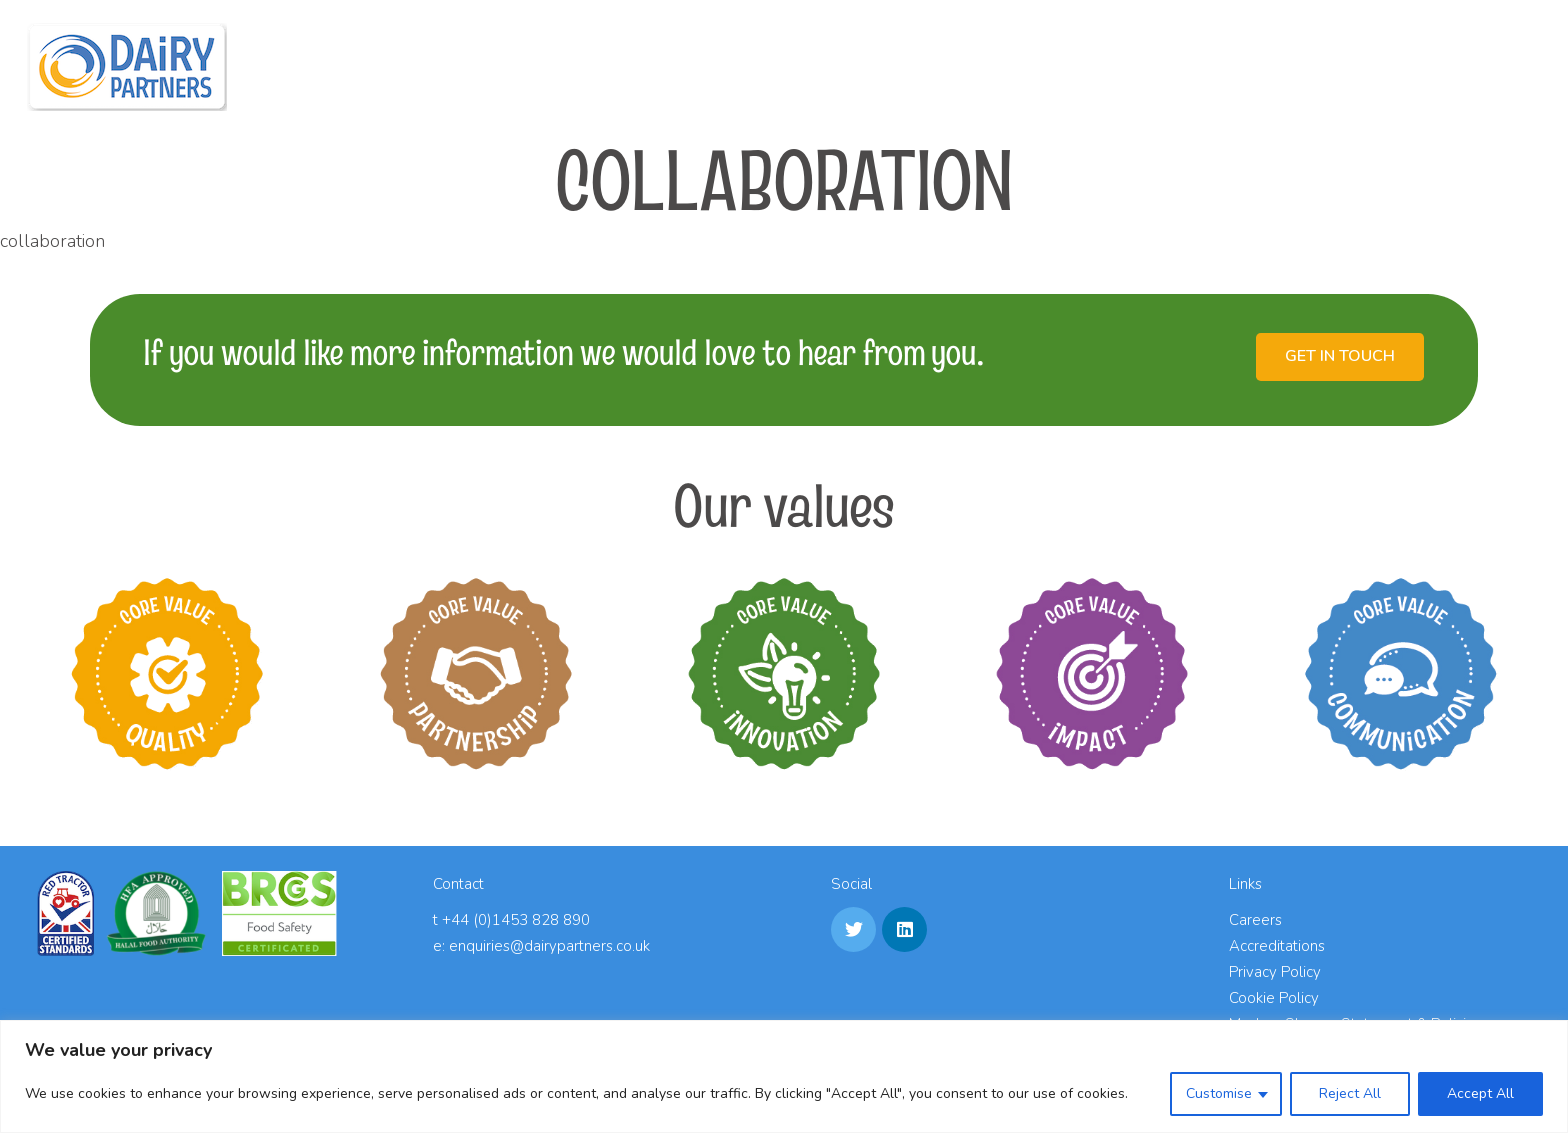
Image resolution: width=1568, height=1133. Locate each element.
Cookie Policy (1274, 998)
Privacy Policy (1275, 972)
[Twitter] (853, 929)
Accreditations (1277, 946)
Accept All (1480, 1093)
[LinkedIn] (904, 929)
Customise (1219, 1093)
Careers (1255, 920)
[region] (784, 1076)
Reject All (1350, 1093)
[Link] (127, 67)
